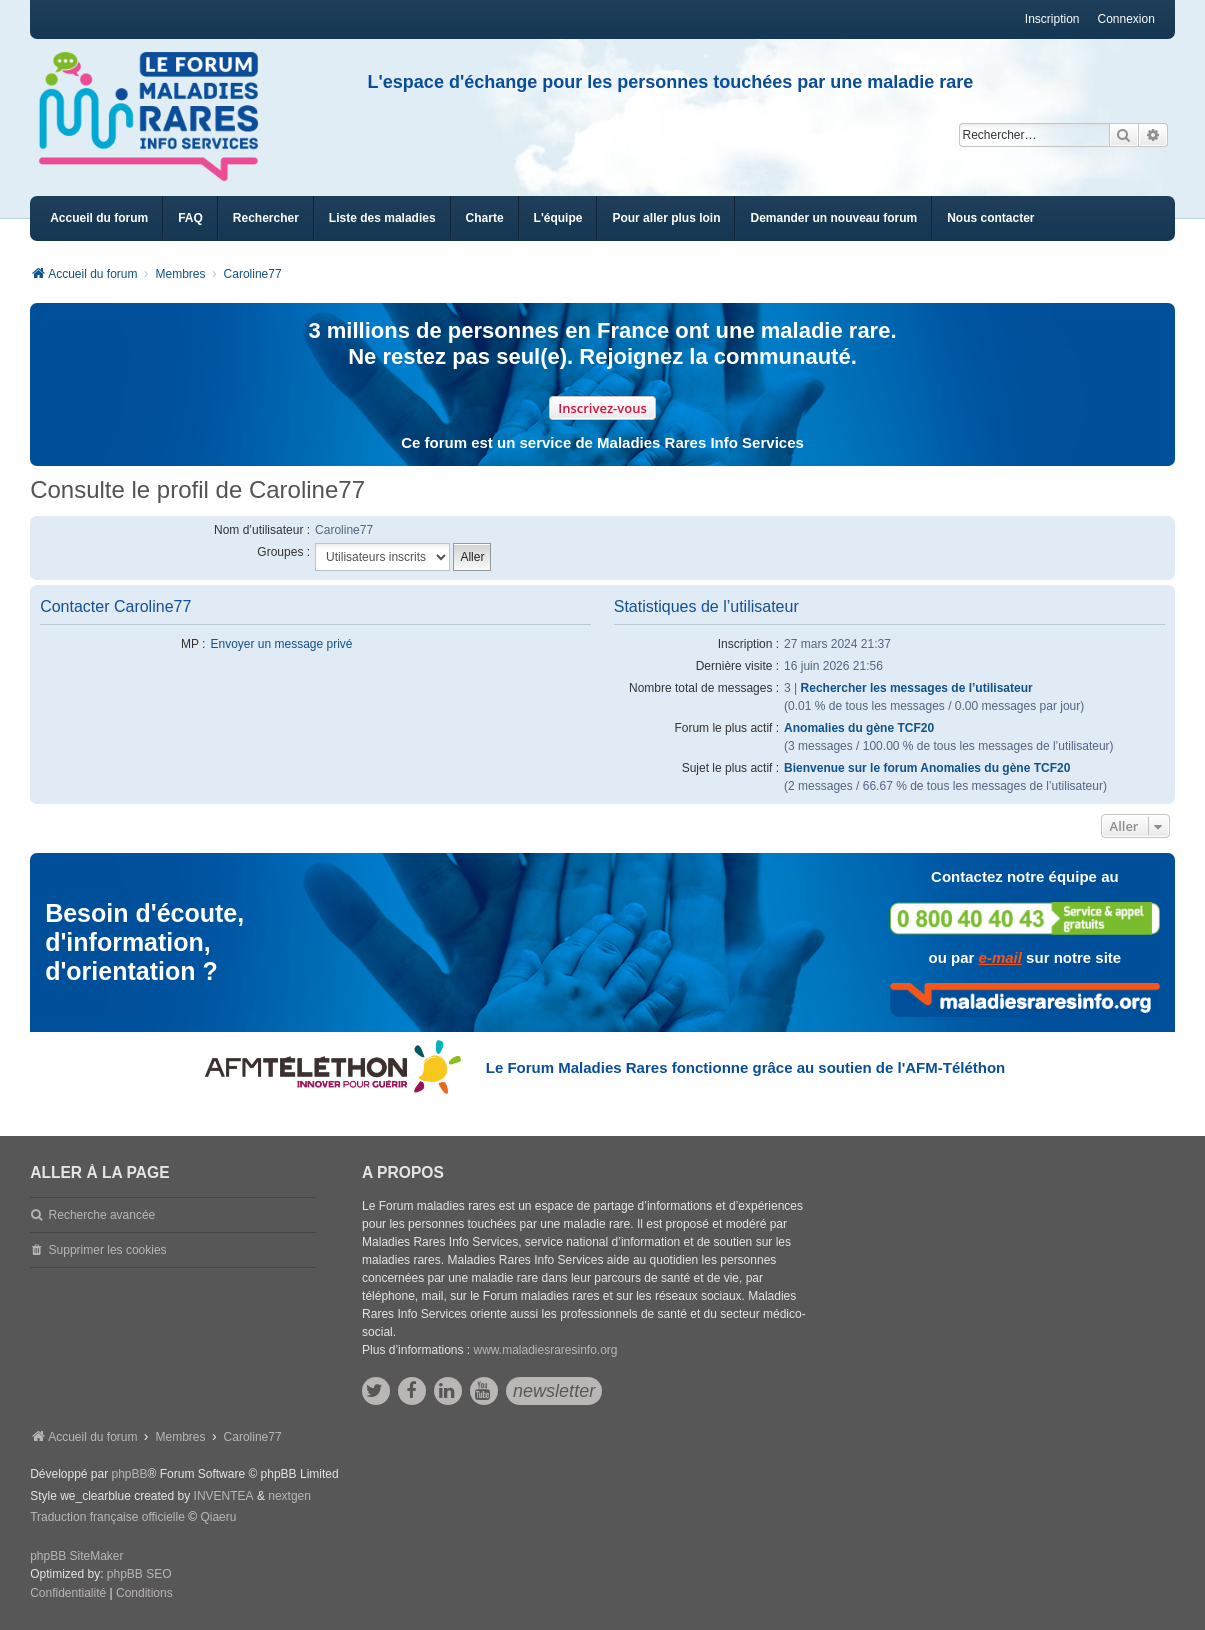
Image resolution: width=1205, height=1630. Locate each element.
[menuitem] (382, 218)
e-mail (1000, 957)
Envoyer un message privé (281, 644)
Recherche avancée (102, 1215)
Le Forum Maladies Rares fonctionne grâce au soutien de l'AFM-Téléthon (745, 1067)
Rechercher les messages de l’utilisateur (917, 688)
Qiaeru (218, 1517)
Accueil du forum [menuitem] (99, 218)
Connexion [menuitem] (1126, 19)
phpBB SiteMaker (76, 1556)
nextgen (289, 1496)
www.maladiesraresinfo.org (545, 1350)
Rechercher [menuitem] (266, 218)
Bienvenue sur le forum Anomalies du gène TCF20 (927, 768)
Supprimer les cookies (108, 1250)
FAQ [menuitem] (190, 218)
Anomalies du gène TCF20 (859, 728)
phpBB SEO (139, 1574)
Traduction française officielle (107, 1517)
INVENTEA (224, 1496)
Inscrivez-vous (602, 408)
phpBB (130, 1474)
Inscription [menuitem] (1052, 19)
